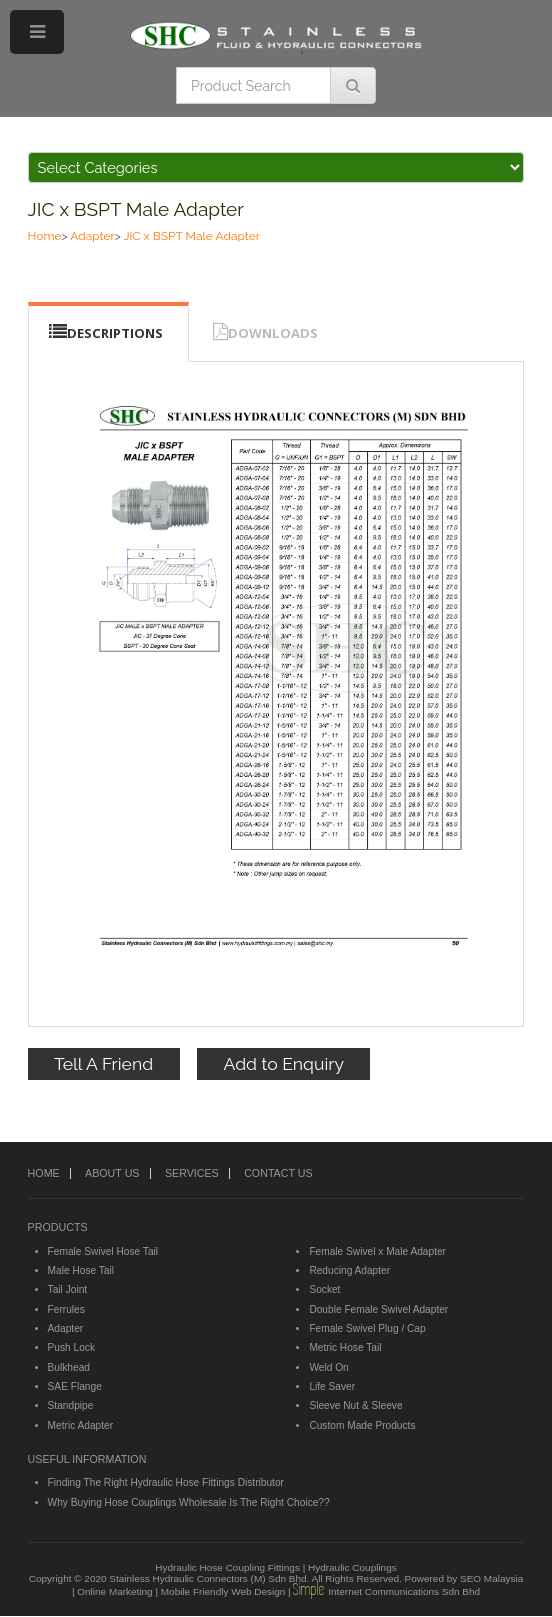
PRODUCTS (58, 1227)
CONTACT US (278, 1173)
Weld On (328, 1367)
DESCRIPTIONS (115, 333)
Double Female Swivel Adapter (378, 1309)
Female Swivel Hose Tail (103, 1251)
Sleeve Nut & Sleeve (355, 1405)
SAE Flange (75, 1386)
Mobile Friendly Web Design (223, 1591)
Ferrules (66, 1309)
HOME (44, 1173)
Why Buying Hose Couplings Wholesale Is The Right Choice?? (189, 1502)
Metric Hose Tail (345, 1347)
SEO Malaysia (491, 1578)
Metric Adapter (80, 1425)
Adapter (92, 236)
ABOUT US (112, 1173)
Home (45, 236)
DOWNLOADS (273, 333)
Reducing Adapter (349, 1270)
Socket (324, 1289)
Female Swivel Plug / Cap (367, 1328)
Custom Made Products (362, 1425)
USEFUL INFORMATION (87, 1459)
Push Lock (71, 1347)
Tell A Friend (103, 1063)
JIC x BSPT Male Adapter (136, 209)
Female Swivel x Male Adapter (377, 1251)
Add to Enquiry (284, 1063)
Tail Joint (68, 1289)
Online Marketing (114, 1591)
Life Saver (332, 1386)
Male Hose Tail (81, 1270)
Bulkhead (69, 1367)
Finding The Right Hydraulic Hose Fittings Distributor (166, 1482)
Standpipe (71, 1405)
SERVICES (192, 1173)
